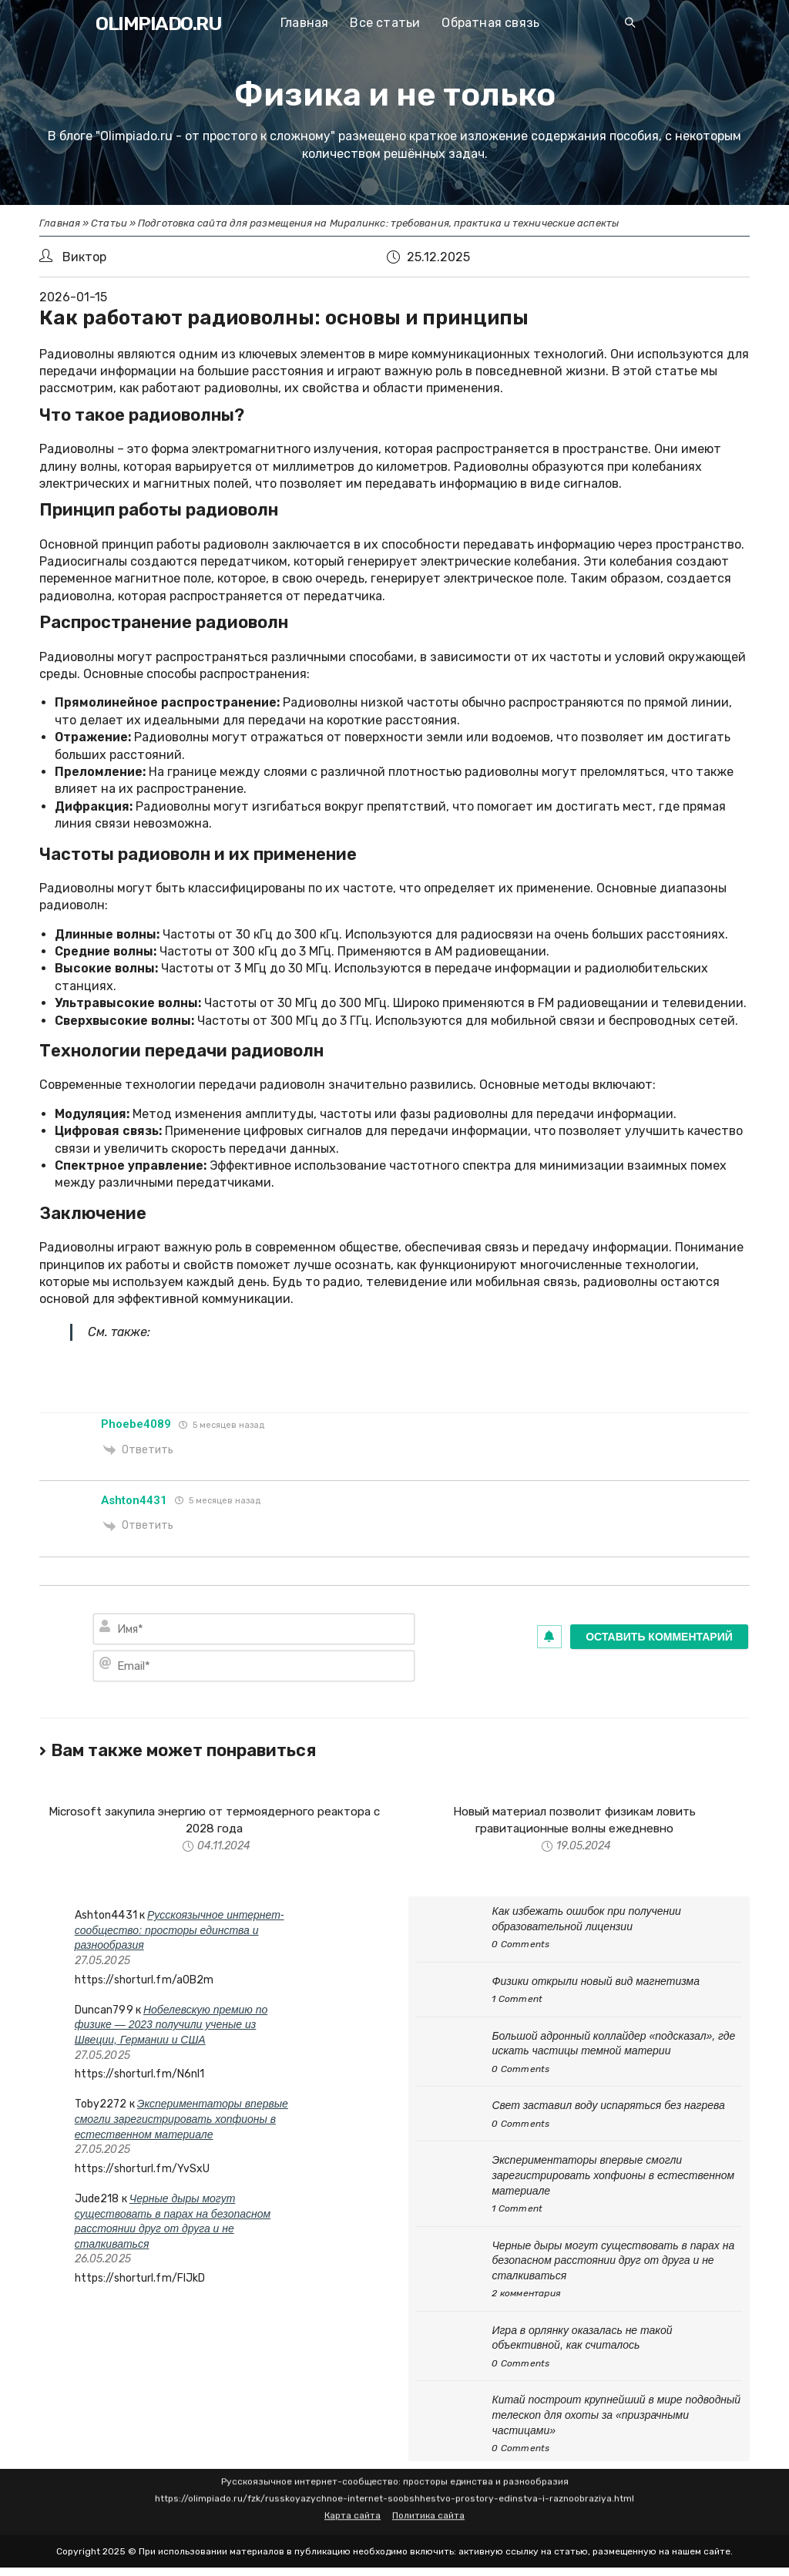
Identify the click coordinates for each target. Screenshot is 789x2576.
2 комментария (526, 2295)
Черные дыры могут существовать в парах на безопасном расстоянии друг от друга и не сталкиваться (613, 2262)
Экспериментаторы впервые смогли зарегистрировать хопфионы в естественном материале (181, 2121)
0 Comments (520, 1946)
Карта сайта (352, 2499)
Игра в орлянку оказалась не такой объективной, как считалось (582, 2339)
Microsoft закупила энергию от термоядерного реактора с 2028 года (214, 1820)
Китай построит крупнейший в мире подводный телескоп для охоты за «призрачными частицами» (616, 2417)
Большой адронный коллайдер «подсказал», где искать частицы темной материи (613, 2045)
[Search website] (629, 24)
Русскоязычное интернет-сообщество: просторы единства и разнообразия (179, 1931)
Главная (59, 223)
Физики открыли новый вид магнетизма (596, 1983)
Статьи (109, 223)
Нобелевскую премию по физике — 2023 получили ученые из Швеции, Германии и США (171, 2026)
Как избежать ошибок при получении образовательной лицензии (586, 1920)
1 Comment (517, 2001)
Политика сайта (428, 2499)
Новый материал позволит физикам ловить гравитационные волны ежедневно (574, 1820)
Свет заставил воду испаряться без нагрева (608, 2107)
